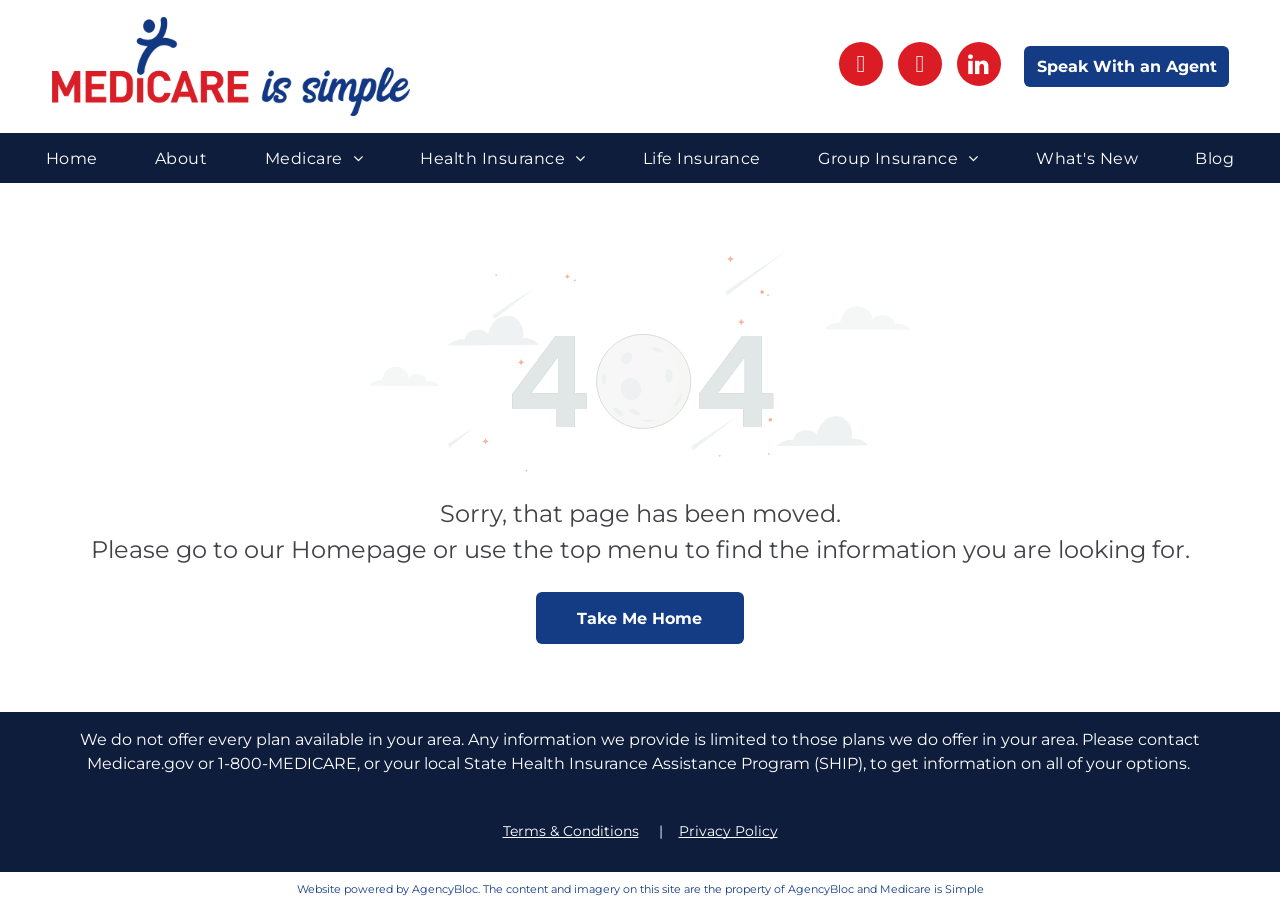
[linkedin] (979, 66)
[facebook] (861, 66)
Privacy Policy (728, 831)
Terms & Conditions (571, 831)
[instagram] (920, 66)
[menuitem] (72, 157)
